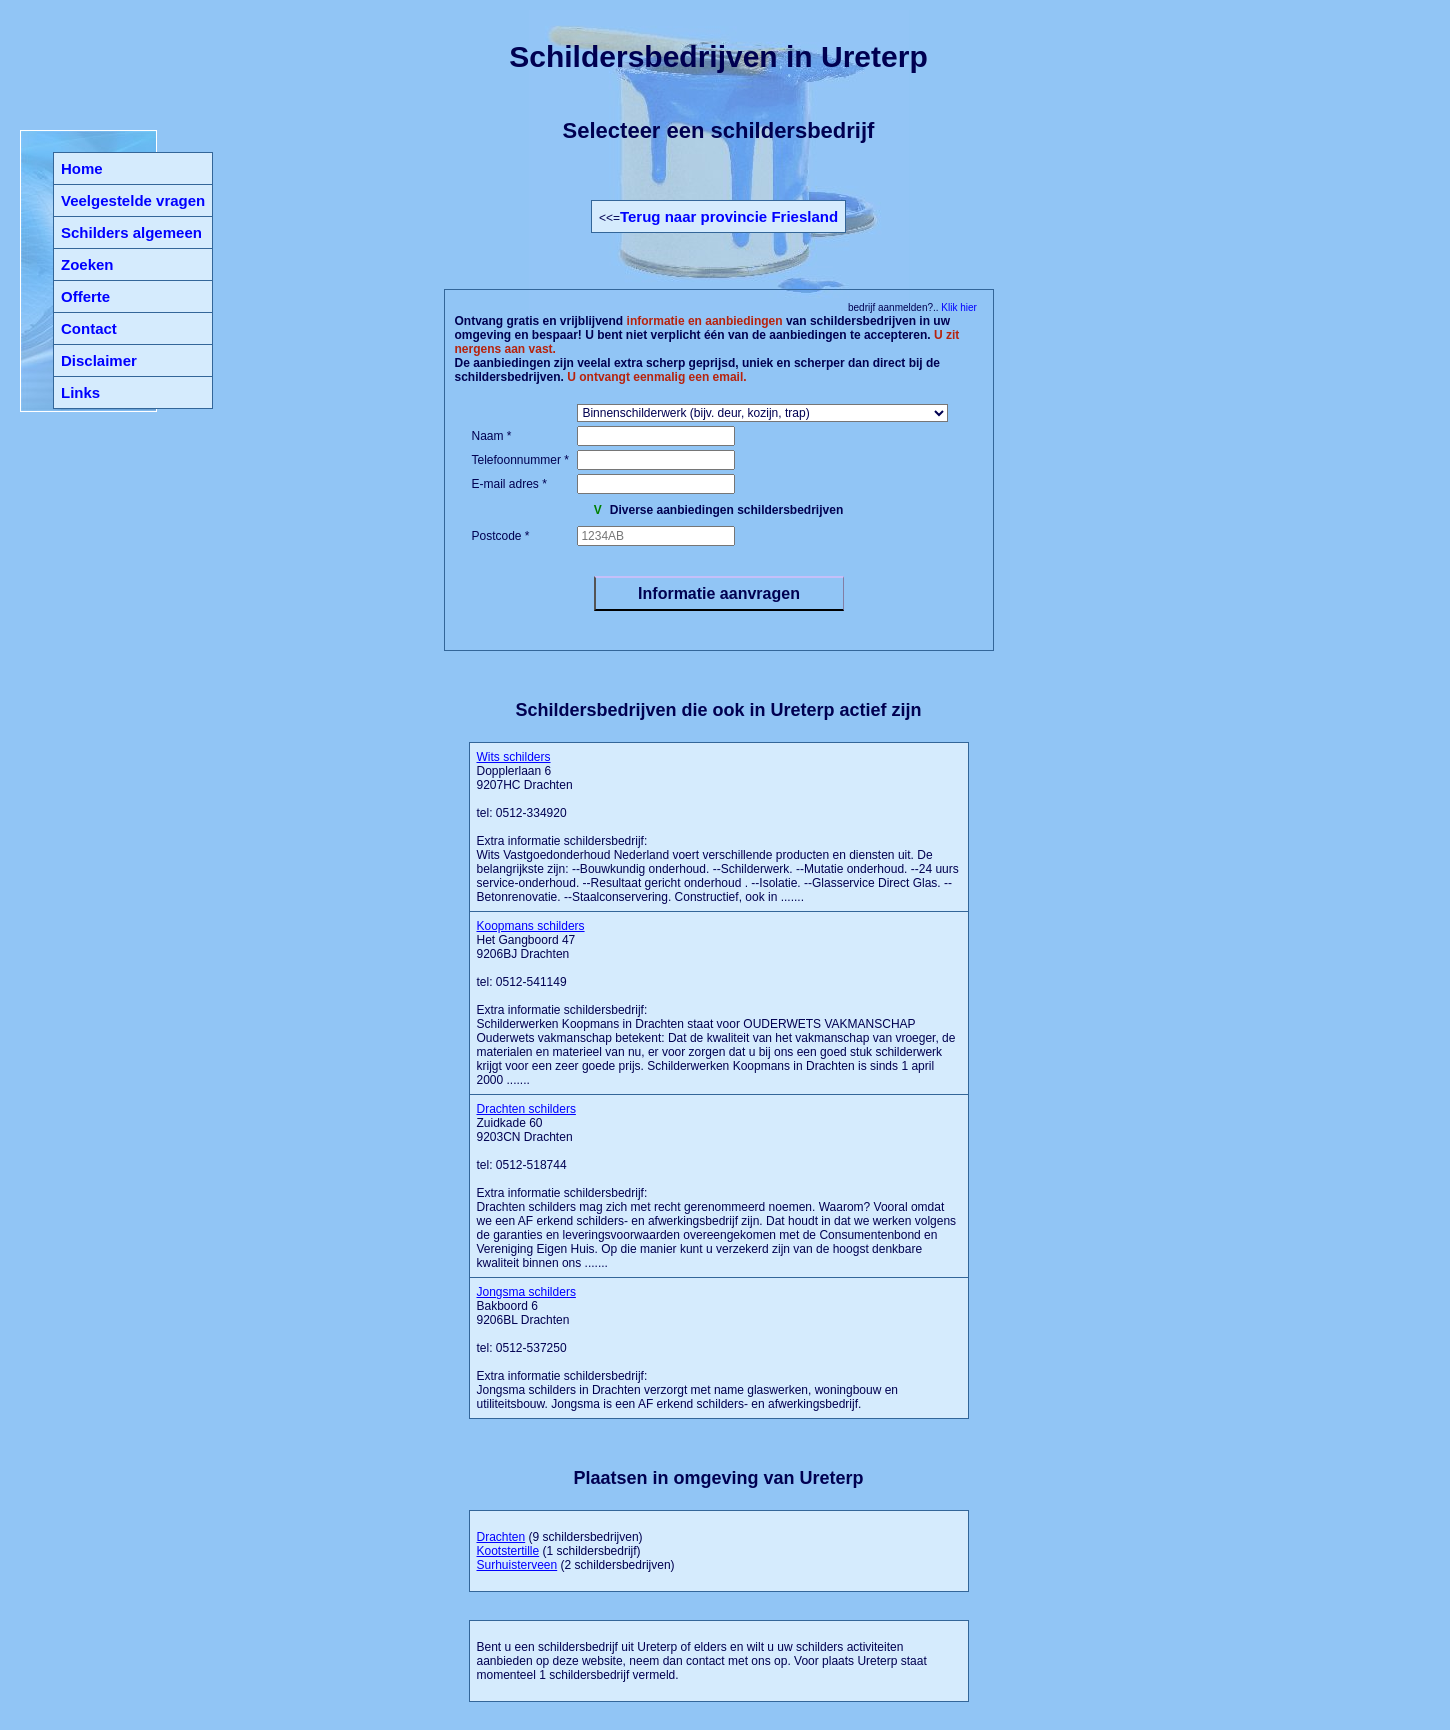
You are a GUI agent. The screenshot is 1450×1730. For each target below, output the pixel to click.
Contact (89, 328)
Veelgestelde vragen (133, 200)
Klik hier (958, 307)
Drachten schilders (526, 1109)
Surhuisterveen (517, 1565)
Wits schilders (514, 757)
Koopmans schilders (531, 926)
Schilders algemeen (131, 232)
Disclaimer (99, 360)
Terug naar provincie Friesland (729, 216)
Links (80, 392)
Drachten (501, 1537)
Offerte (85, 296)
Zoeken (87, 264)
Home (82, 168)
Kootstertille (508, 1551)
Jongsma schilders (526, 1292)
